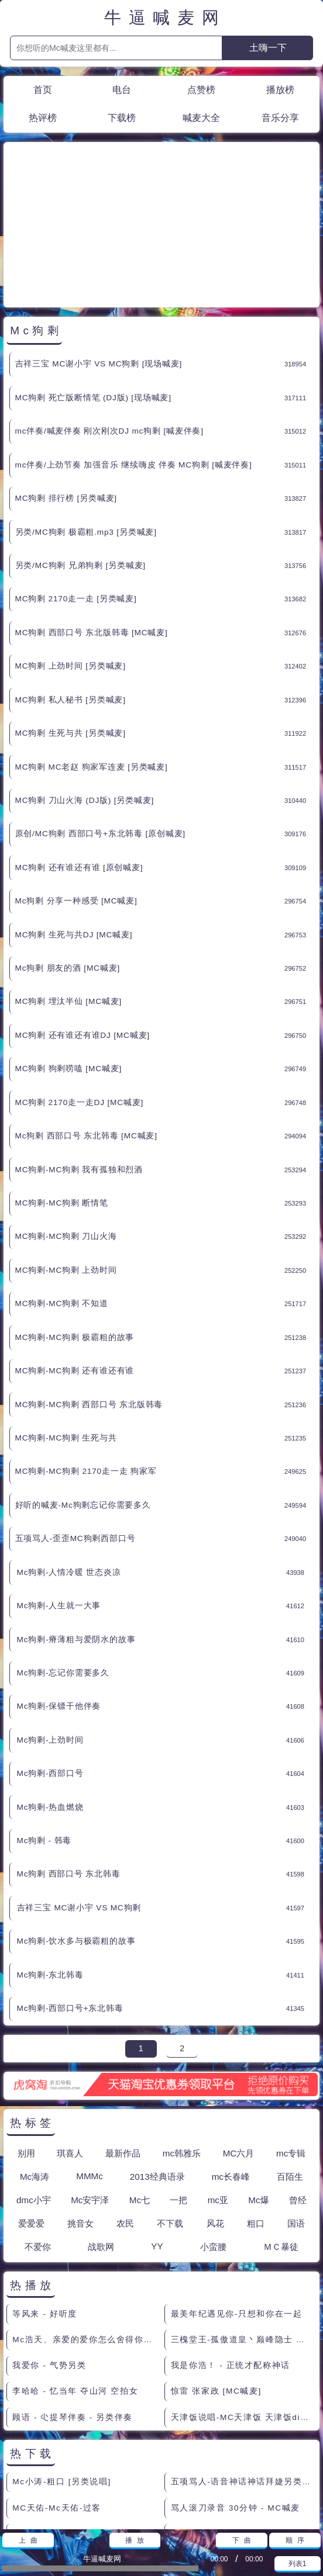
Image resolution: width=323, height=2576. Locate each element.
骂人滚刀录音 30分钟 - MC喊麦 (235, 2402)
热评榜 (43, 117)
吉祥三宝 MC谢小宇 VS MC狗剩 (79, 1802)
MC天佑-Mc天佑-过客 (56, 2402)
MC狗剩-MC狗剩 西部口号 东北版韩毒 (89, 1299)
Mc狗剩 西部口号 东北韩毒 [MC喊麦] (86, 1030)
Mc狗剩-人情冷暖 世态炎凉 (69, 1467)
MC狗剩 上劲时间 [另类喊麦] (70, 560)
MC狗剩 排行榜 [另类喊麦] (66, 393)
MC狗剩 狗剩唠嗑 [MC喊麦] (68, 963)
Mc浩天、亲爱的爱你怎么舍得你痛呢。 (84, 2234)
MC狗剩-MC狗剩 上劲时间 (66, 1165)
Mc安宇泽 (90, 2095)
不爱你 (38, 2141)
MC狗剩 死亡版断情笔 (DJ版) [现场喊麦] (93, 292)
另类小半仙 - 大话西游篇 (221, 2454)
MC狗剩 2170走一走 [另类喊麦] (76, 493)
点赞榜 (201, 89)
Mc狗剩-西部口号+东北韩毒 (70, 1903)
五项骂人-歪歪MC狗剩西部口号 (75, 1433)
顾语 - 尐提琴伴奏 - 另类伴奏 (72, 2312)
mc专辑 (290, 2048)
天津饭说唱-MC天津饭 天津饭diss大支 (243, 2312)
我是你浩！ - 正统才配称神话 (230, 2260)
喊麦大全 (201, 117)
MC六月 (239, 2048)
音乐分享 (280, 117)
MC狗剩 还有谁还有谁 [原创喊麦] (79, 762)
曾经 (298, 2095)
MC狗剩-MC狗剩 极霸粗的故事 (75, 1232)
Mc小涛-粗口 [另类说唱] (61, 2376)
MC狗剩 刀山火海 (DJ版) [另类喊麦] (84, 695)
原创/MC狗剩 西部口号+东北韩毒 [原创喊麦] (100, 728)
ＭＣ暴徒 (280, 2141)
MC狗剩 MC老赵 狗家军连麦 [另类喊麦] (91, 661)
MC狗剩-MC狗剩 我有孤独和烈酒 (79, 1064)
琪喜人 (70, 2048)
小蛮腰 (213, 2141)
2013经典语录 (157, 2071)
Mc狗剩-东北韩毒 (50, 1869)
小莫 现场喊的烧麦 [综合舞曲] (232, 2428)
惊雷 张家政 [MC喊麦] (216, 2285)
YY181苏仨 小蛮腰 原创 (61, 2479)
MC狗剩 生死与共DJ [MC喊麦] (74, 829)
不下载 (170, 2118)
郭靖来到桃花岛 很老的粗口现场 (236, 2479)
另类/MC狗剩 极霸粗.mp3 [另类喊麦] (86, 427)
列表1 (297, 2564)
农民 (125, 2118)
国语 (296, 2118)
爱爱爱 (31, 2118)
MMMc (89, 2071)
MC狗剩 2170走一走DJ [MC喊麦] (79, 997)
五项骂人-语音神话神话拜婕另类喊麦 (243, 2376)
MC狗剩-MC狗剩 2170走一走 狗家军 (86, 1366)
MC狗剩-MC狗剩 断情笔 (61, 1097)
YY (157, 2141)
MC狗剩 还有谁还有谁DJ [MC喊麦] (82, 930)
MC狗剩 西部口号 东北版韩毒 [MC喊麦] (91, 527)
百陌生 (290, 2071)
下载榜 (122, 117)
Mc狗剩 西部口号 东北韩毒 (69, 1768)
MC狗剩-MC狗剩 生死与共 (66, 1332)
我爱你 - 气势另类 (49, 2260)
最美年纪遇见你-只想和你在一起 (237, 2208)
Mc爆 (258, 2095)
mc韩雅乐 (182, 2048)
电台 (121, 89)
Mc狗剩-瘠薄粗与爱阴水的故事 (76, 1534)
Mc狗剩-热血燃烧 (50, 1702)
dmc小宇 (33, 2095)
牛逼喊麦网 (165, 18)
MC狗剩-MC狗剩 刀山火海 (66, 1131)
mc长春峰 (231, 2071)
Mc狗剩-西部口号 (50, 1668)
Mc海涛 (34, 2071)
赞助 (44, 2515)
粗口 (255, 2118)
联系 (16, 2515)
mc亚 (218, 2095)
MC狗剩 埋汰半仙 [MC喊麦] (68, 896)
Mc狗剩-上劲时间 (50, 1634)
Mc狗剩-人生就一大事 (59, 1500)
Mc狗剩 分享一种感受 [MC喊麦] (76, 795)
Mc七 (139, 2095)
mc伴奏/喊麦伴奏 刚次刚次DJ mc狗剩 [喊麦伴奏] (109, 325)
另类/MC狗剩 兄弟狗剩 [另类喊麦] (80, 460)
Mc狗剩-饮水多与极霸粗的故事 (76, 1835)
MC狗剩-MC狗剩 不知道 (61, 1198)
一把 (178, 2095)
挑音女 (80, 2118)
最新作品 (122, 2048)
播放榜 (280, 89)
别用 (26, 2048)
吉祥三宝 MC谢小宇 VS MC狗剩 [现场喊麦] (99, 258)
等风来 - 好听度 (44, 2208)
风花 (215, 2118)
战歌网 (101, 2141)
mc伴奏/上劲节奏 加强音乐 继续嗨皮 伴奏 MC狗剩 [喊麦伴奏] (133, 359)
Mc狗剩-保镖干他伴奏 (59, 1601)
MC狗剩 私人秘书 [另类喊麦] (70, 594)
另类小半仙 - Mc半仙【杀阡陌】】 (82, 2454)
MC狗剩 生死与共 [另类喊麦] (70, 628)
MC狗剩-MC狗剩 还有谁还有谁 (75, 1265)
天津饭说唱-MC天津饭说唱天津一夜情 (84, 2428)
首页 (42, 89)
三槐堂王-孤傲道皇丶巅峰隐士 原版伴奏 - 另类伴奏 (243, 2234)
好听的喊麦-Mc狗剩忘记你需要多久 (83, 1400)
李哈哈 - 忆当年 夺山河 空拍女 (75, 2285)
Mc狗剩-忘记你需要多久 (63, 1567)
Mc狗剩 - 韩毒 (44, 1735)
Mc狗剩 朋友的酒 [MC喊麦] (67, 862)
